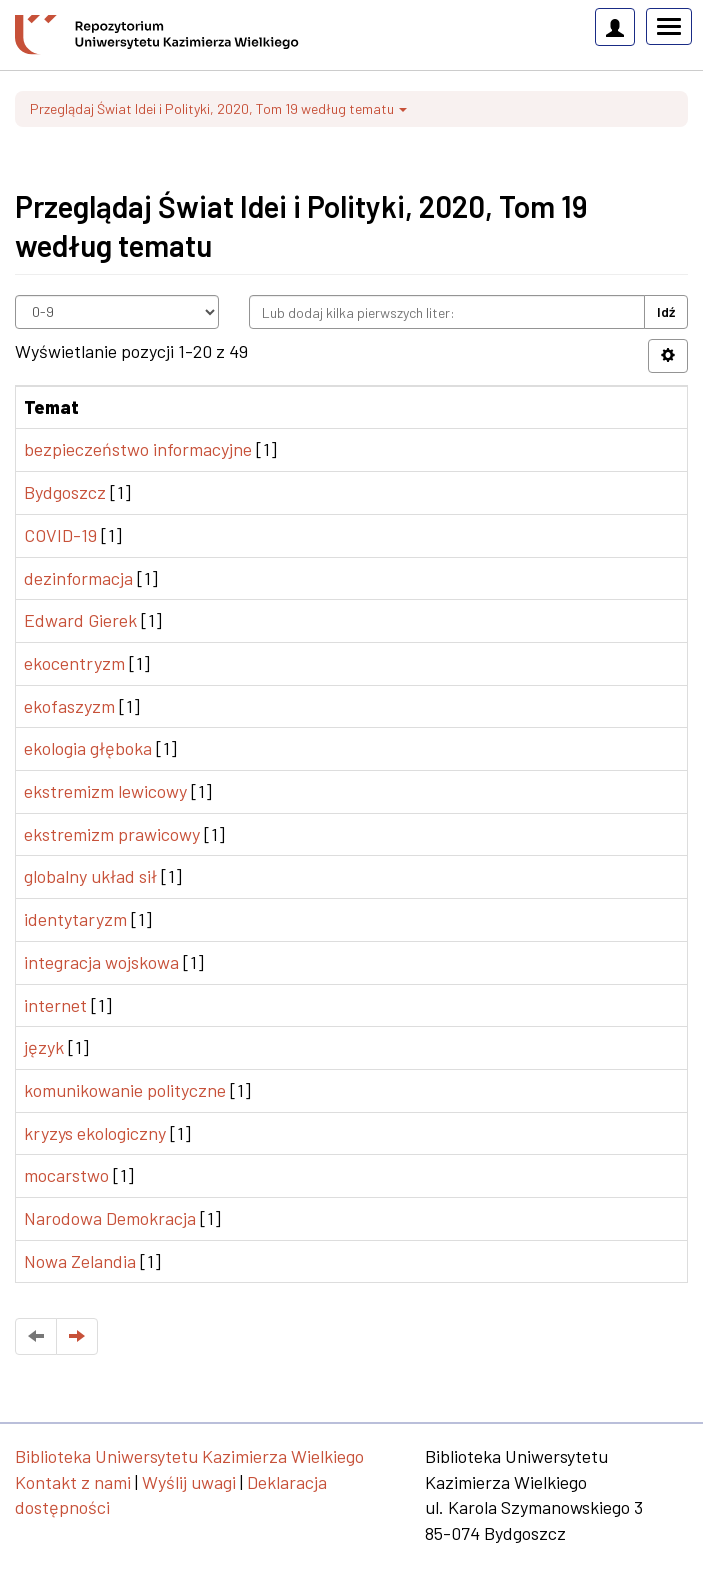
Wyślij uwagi (189, 1482)
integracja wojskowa (101, 962)
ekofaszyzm (69, 706)
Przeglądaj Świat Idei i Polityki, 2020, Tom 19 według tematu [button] (218, 108)
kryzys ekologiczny (95, 1133)
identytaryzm (75, 919)
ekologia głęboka (88, 748)
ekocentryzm (74, 663)
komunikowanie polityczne (125, 1090)
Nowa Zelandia (80, 1261)
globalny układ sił (90, 876)
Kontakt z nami (73, 1482)
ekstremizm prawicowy (112, 834)
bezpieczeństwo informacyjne (138, 449)
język (44, 1047)
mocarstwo (66, 1175)
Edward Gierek (80, 620)
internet (55, 1005)
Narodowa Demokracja (110, 1218)
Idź (666, 311)
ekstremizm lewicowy (105, 791)
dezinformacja (78, 578)
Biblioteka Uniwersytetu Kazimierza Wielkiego (189, 1456)
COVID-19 (60, 535)
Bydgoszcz (65, 492)
